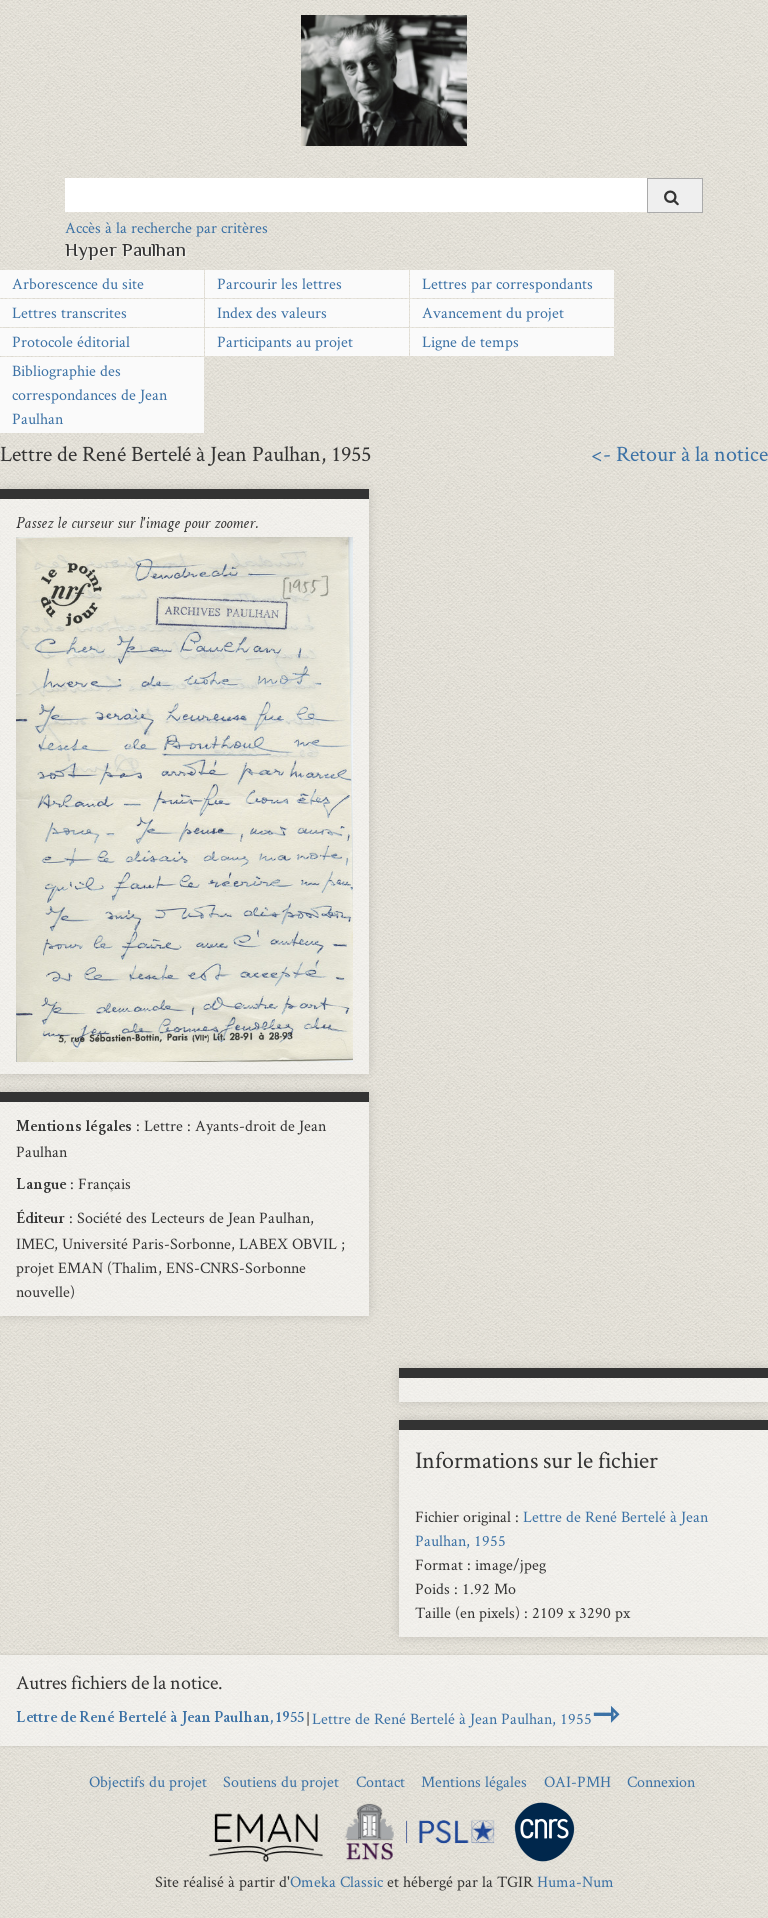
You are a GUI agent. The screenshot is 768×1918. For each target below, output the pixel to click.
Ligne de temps (470, 341)
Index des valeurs (272, 312)
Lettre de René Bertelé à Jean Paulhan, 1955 (160, 1719)
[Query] (384, 195)
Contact (380, 1781)
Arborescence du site (78, 283)
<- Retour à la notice (679, 453)
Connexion (661, 1781)
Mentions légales (474, 1781)
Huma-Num (575, 1881)
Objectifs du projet (148, 1781)
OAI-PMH (577, 1781)
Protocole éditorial (71, 341)
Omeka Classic (336, 1881)
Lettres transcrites (69, 312)
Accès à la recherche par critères (166, 227)
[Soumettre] (675, 195)
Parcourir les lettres (279, 283)
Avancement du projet (493, 312)
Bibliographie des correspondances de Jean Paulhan (89, 394)
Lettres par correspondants (507, 283)
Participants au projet (285, 341)
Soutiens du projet (281, 1781)
